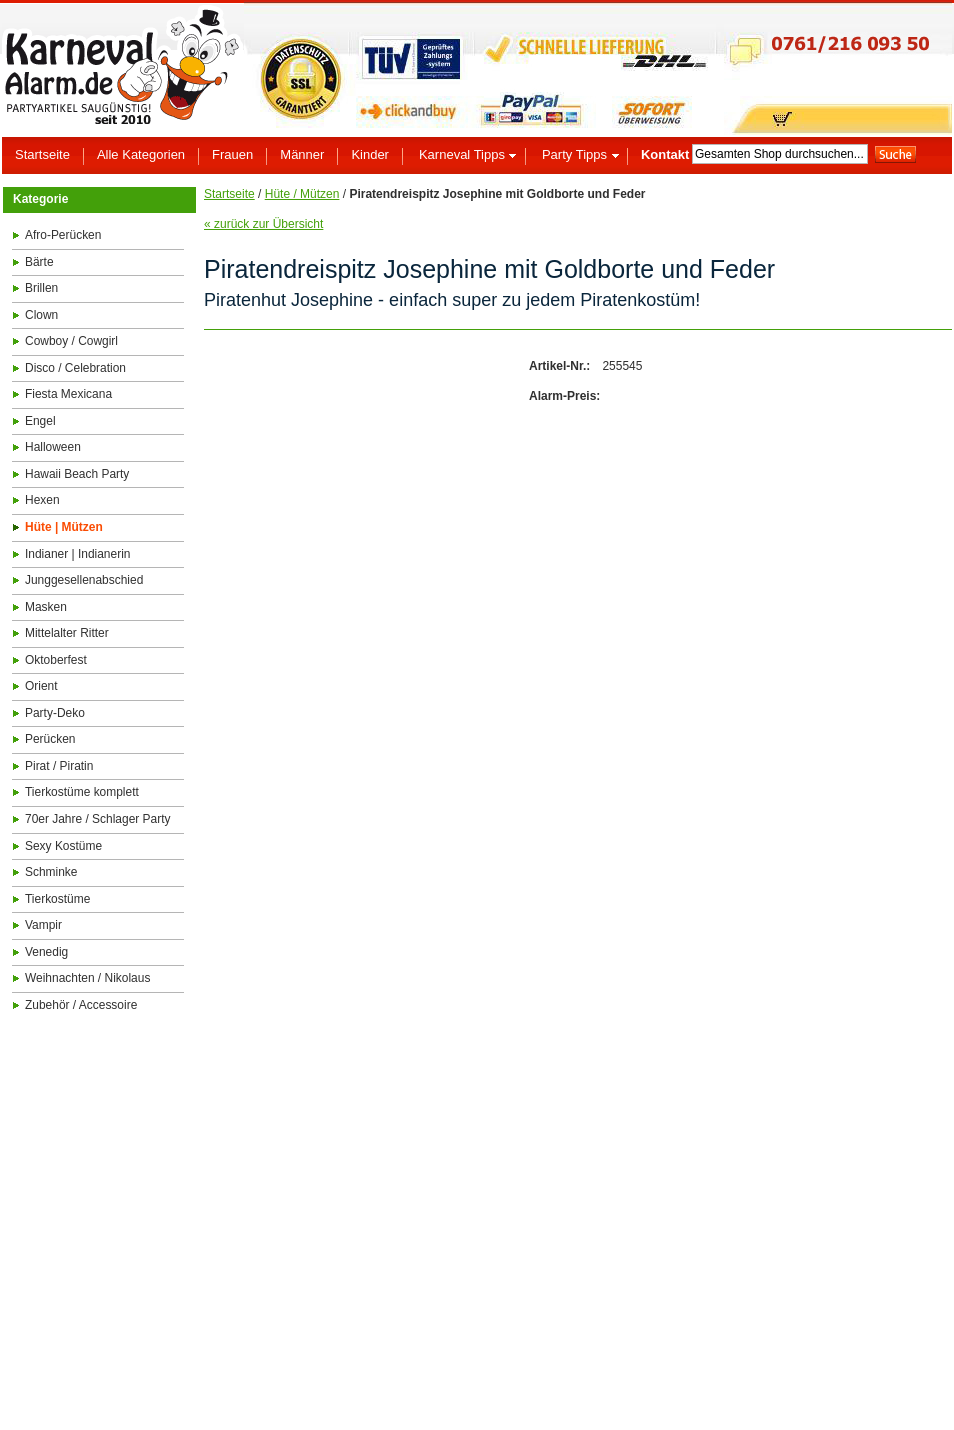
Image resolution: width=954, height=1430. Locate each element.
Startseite (229, 194)
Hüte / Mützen (302, 194)
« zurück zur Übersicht (263, 224)
